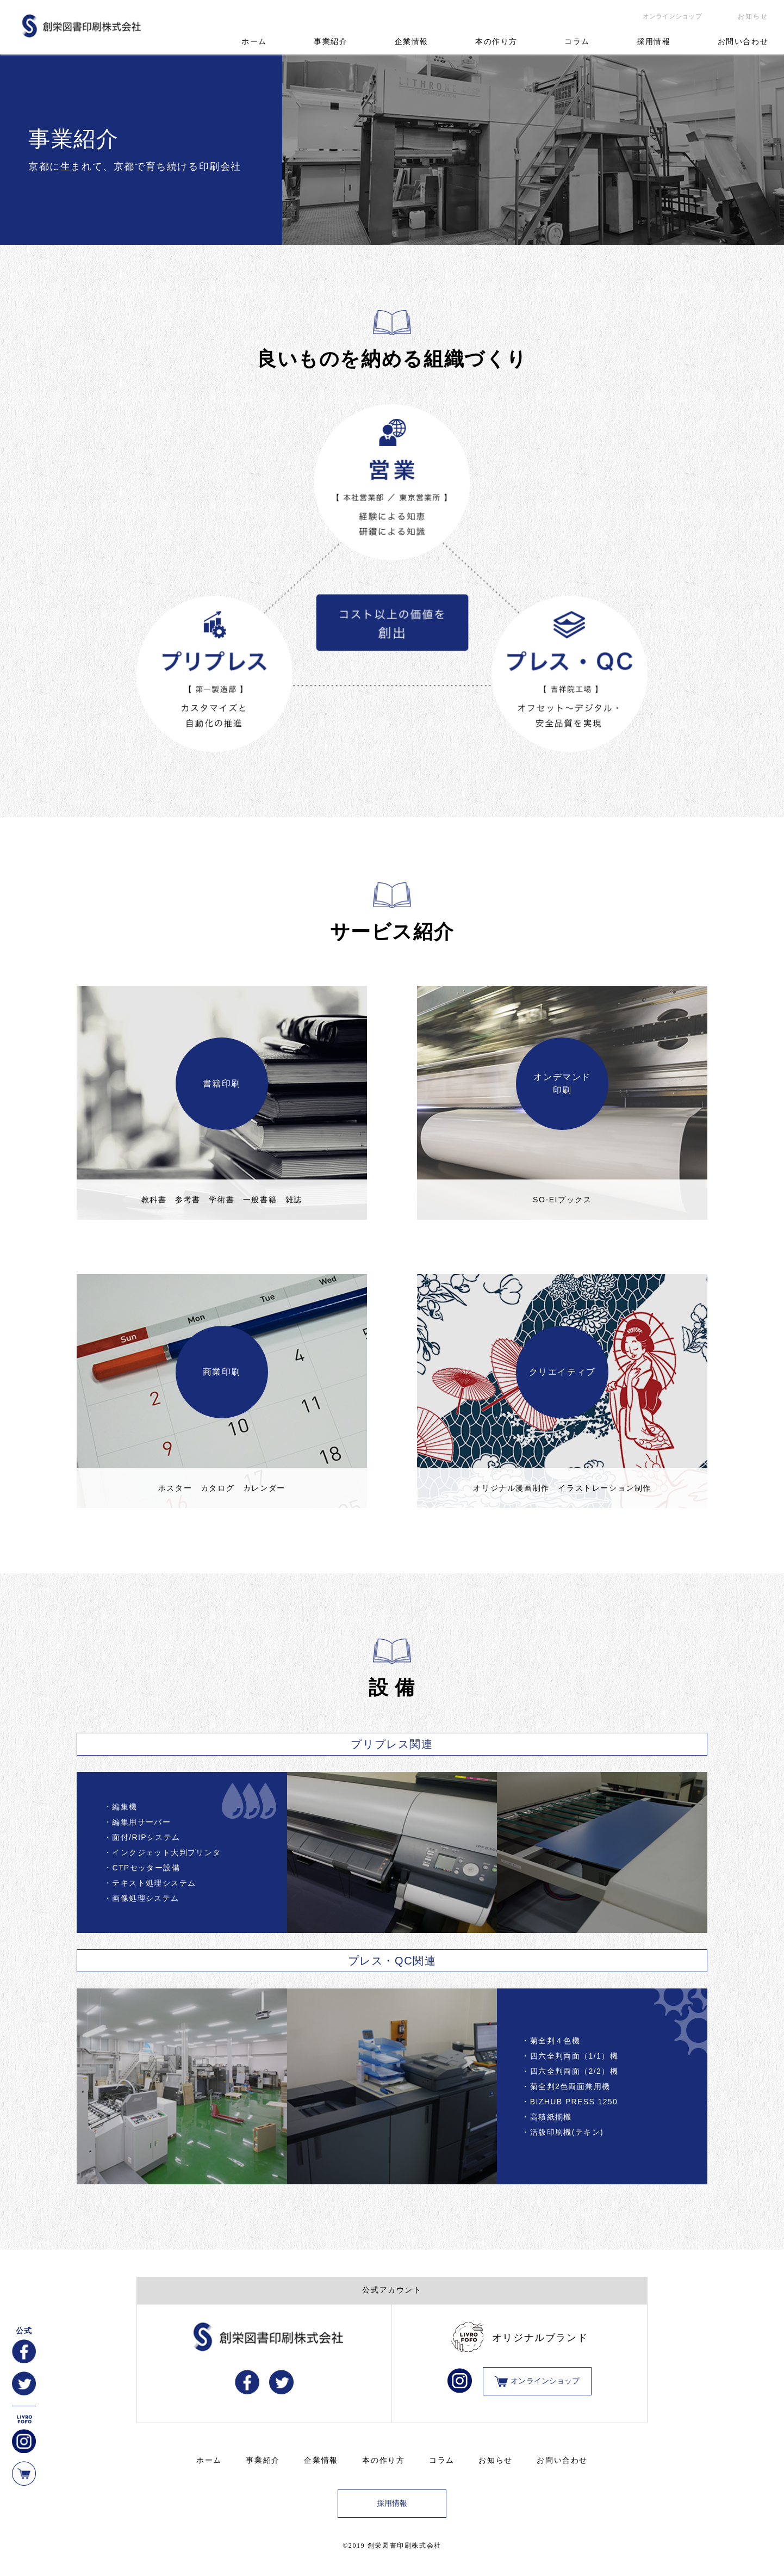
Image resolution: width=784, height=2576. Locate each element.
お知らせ (753, 16)
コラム (577, 42)
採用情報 (653, 42)
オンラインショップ (672, 16)
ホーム (254, 42)
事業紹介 (330, 42)
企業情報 (411, 42)
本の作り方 (496, 42)
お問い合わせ (743, 42)
